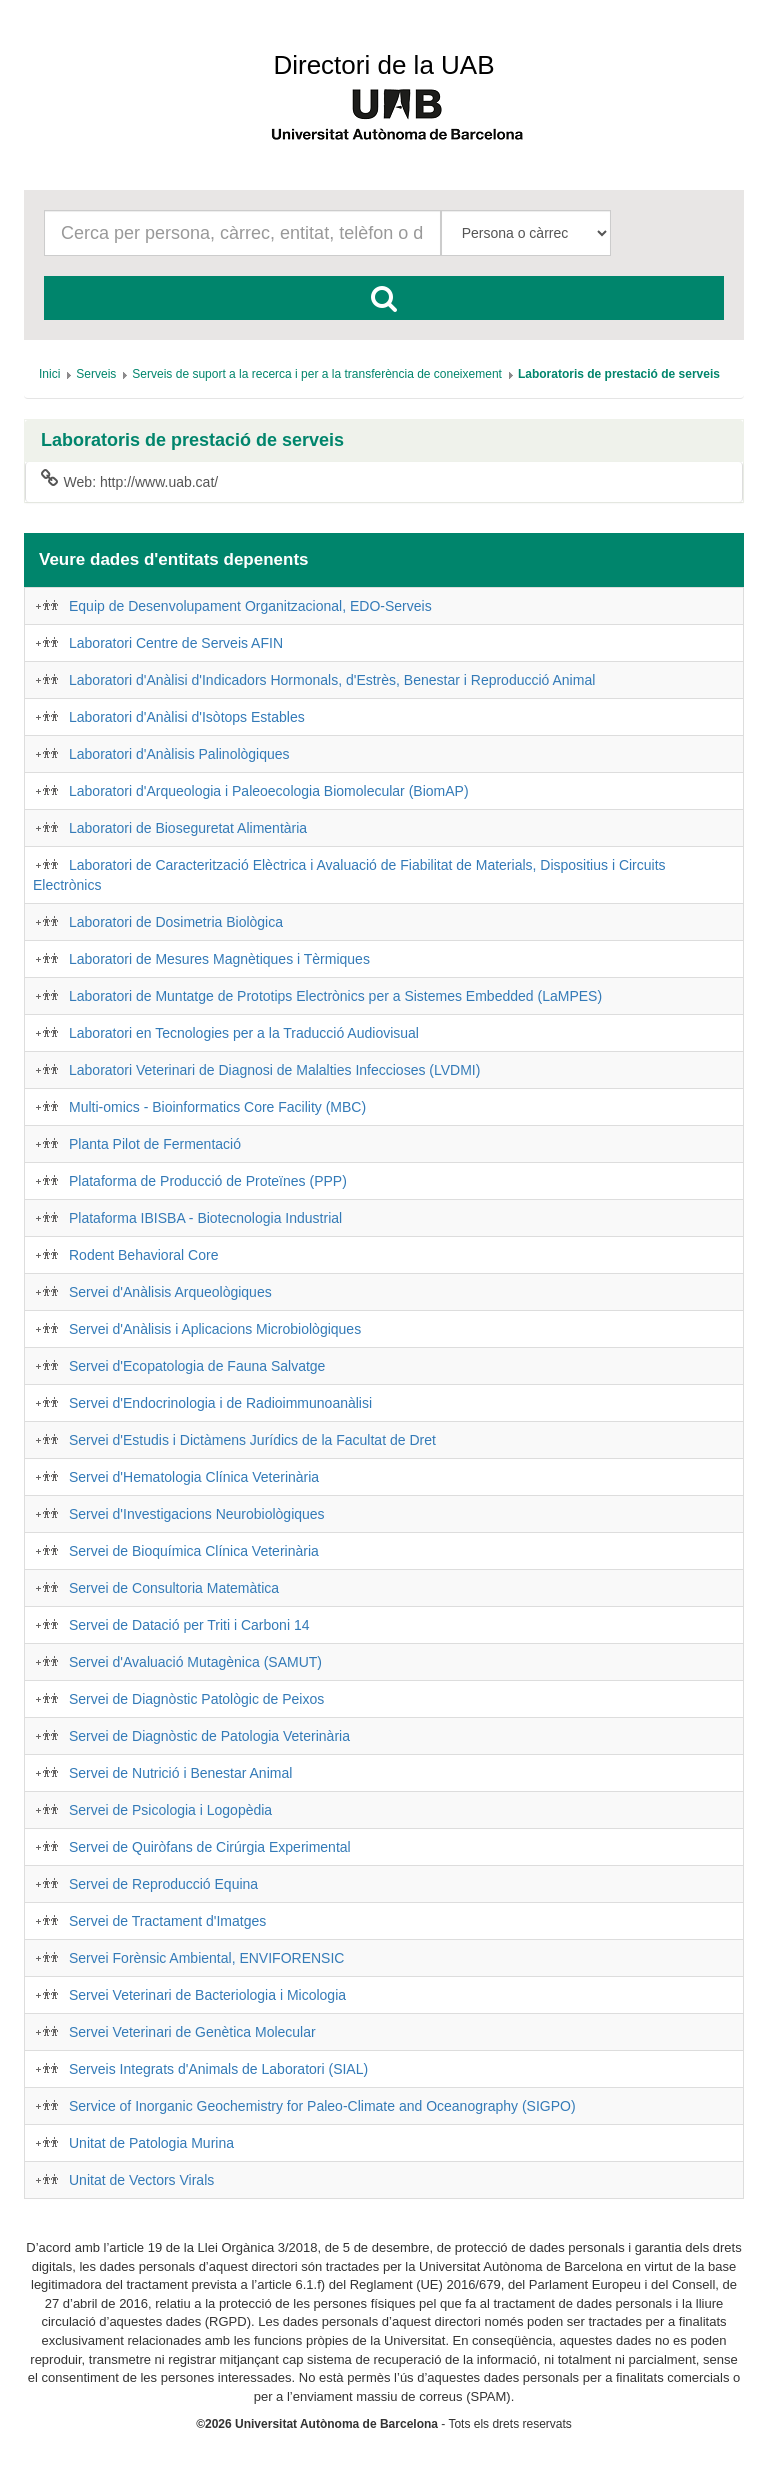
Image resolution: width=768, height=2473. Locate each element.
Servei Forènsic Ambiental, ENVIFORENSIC (206, 1958)
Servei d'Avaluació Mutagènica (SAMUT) (195, 1662)
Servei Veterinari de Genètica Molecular (192, 2032)
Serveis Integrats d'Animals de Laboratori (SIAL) (218, 2069)
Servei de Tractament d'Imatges (167, 1921)
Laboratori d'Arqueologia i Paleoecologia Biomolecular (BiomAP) (269, 791)
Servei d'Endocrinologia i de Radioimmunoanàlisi (220, 1403)
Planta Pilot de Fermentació (155, 1144)
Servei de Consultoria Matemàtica (174, 1588)
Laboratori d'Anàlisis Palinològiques (179, 754)
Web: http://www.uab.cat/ (129, 481)
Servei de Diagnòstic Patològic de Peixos (196, 1699)
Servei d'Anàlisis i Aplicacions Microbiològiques (215, 1329)
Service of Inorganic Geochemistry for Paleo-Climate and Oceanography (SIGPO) (322, 2106)
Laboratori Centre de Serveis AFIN (176, 643)
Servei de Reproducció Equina (163, 1884)
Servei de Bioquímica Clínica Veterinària (194, 1551)
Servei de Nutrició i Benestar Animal (180, 1773)
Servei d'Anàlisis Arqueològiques (170, 1292)
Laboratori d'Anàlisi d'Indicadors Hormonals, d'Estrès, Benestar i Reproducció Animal (332, 680)
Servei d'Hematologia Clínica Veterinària (194, 1477)
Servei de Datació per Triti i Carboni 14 (189, 1625)
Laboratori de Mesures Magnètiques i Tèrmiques (219, 959)
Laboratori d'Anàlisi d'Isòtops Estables (187, 717)
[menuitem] (49, 374)
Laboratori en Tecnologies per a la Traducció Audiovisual (244, 1033)
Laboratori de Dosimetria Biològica (176, 922)
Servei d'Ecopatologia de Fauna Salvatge (197, 1366)
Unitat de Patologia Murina (151, 2143)
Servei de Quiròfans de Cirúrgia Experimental (210, 1847)
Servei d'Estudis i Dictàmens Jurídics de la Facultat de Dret (252, 1440)
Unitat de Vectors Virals (141, 2180)
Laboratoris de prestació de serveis (192, 440)
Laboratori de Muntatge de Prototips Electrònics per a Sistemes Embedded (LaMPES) (335, 996)
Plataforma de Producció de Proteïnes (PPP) (208, 1181)
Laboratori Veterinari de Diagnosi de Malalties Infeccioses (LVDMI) (274, 1070)
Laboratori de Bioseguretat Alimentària (188, 828)
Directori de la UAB (383, 65)
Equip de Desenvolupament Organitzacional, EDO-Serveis (250, 606)
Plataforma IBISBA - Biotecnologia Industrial (205, 1218)
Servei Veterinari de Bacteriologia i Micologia (207, 1995)
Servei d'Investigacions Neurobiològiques (197, 1514)
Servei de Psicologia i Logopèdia (170, 1810)
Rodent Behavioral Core (143, 1255)
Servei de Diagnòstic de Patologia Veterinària (209, 1736)
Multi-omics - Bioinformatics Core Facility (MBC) (217, 1107)
